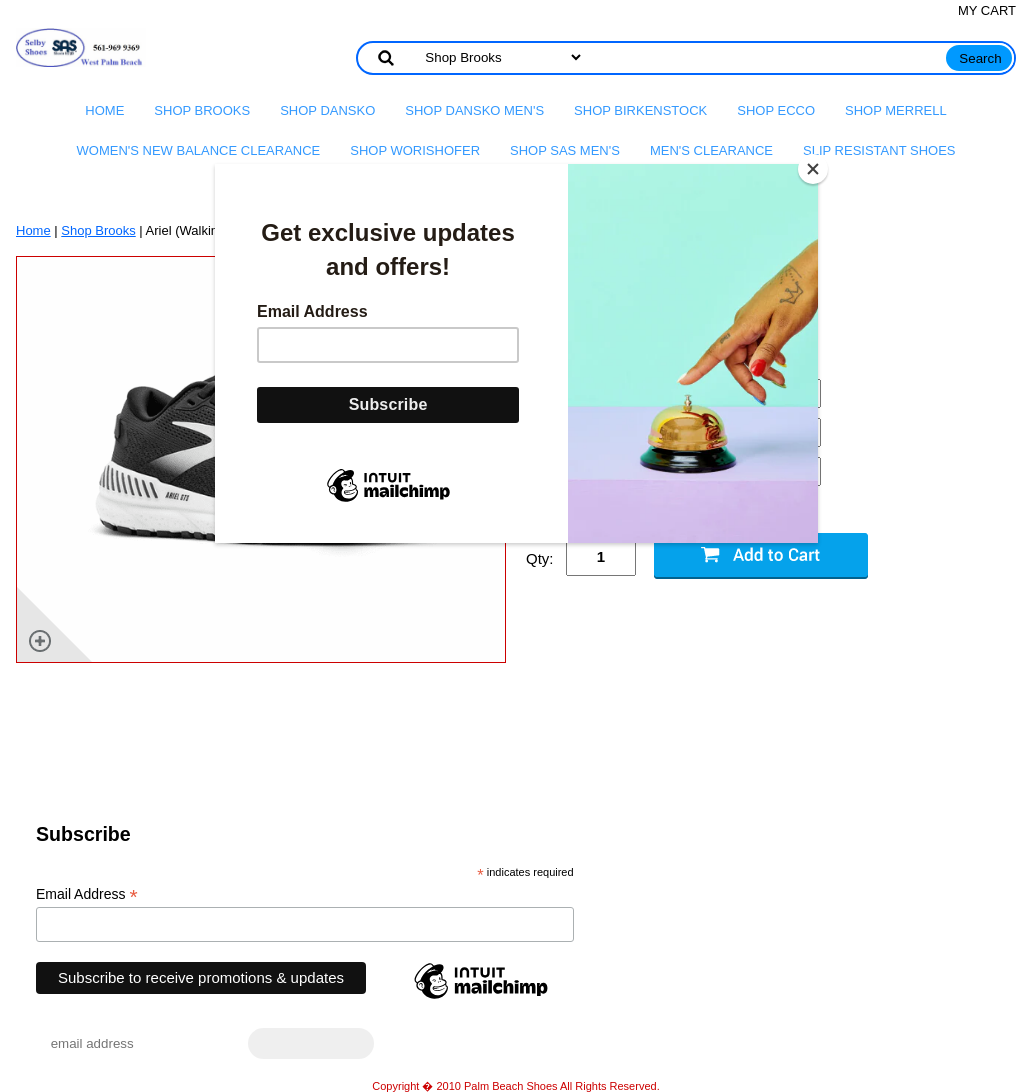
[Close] (813, 169)
